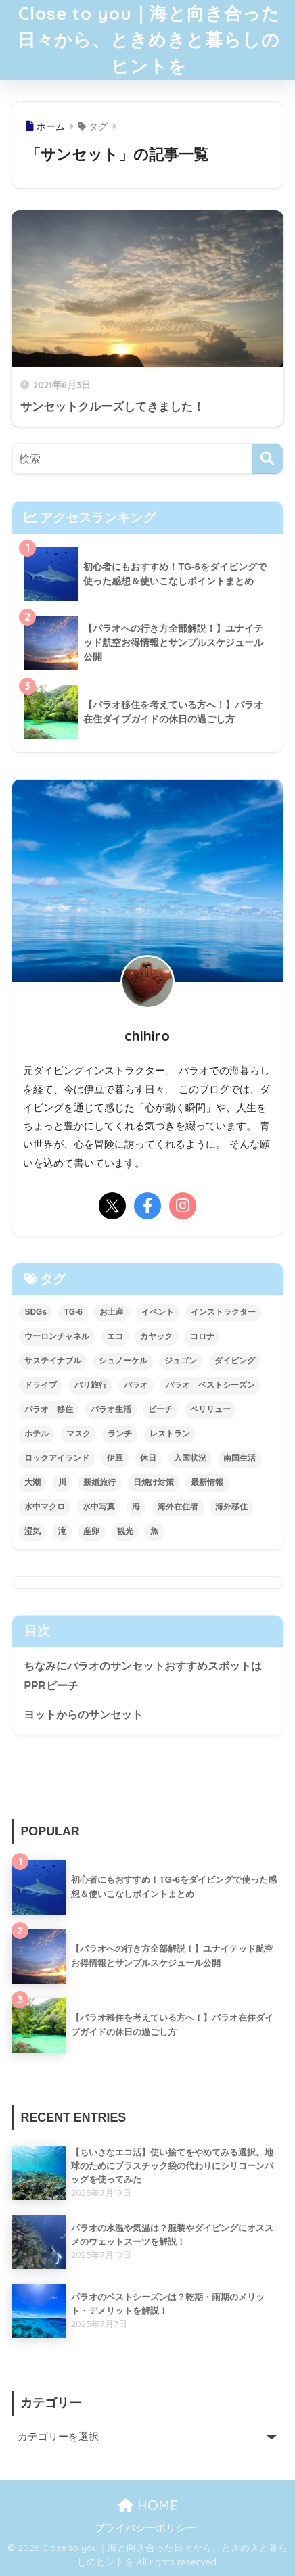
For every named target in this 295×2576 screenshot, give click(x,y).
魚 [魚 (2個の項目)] (154, 1531)
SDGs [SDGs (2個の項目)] (35, 1312)
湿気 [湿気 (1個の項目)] (32, 1531)
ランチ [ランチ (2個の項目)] (120, 1433)
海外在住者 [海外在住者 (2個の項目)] (178, 1507)
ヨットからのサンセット (83, 1714)
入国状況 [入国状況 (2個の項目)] (190, 1458)
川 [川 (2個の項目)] (62, 1482)
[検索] (267, 459)
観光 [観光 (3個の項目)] (125, 1531)
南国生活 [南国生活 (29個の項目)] (239, 1458)
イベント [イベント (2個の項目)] (157, 1312)
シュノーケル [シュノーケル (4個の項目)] (123, 1360)
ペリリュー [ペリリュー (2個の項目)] (210, 1409)
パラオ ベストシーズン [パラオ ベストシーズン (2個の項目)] (210, 1385)
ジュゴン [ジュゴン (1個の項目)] (180, 1360)
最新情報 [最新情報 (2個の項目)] (207, 1482)
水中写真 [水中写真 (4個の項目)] (99, 1507)
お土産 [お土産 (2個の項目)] (111, 1312)
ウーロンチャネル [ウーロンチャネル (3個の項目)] (56, 1336)
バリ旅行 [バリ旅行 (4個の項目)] (90, 1385)
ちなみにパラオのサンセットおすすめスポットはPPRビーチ (143, 1675)
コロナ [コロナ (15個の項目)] (202, 1336)
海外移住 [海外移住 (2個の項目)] (231, 1507)
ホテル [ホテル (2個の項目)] (36, 1433)
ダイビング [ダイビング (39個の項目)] (234, 1360)
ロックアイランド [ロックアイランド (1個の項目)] (56, 1458)
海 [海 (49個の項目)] (136, 1507)
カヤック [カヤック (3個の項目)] (156, 1336)
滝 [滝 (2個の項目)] (62, 1531)
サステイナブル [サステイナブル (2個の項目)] (52, 1360)
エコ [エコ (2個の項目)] (115, 1336)
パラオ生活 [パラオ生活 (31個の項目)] (111, 1409)
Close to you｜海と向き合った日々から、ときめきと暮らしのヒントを (149, 39)
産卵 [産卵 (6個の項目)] (91, 1531)
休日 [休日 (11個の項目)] (148, 1458)
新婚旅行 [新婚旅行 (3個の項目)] (99, 1482)
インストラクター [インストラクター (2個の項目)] (223, 1312)
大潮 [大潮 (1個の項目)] (32, 1482)
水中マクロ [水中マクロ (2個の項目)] (44, 1507)
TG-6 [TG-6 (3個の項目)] (73, 1312)
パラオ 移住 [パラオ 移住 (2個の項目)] (48, 1409)
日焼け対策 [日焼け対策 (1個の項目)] (153, 1482)
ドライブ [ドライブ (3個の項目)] (40, 1385)
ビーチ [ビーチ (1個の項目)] (160, 1409)
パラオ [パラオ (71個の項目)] (136, 1385)
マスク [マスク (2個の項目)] (78, 1433)
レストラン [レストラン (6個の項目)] (170, 1433)
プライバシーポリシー (145, 2528)
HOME (148, 2505)
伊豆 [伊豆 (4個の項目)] (115, 1458)
